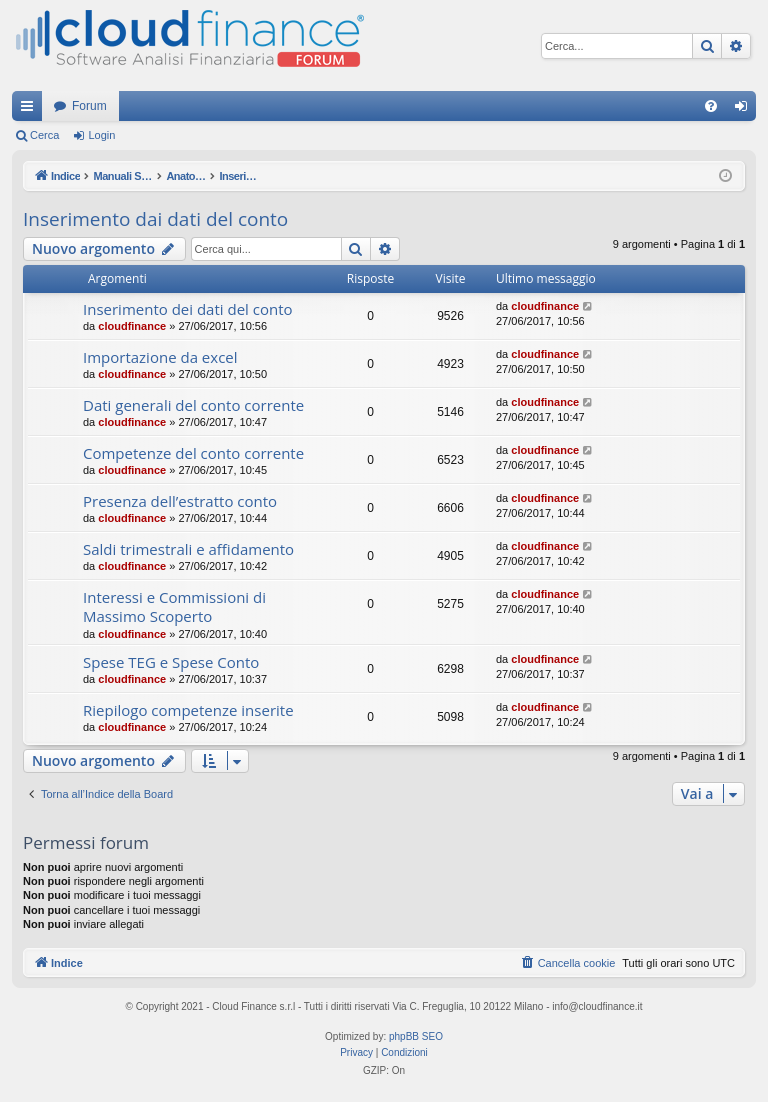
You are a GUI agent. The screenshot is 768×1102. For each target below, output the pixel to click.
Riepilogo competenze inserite (188, 710)
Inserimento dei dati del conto (188, 309)
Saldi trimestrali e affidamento (188, 549)
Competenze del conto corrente (193, 453)
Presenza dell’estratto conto (180, 501)
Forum (89, 106)
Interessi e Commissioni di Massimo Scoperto (174, 606)
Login (101, 135)
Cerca (44, 135)
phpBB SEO (416, 1036)
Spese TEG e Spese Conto (171, 662)
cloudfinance (132, 326)
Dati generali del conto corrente (193, 405)
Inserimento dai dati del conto (155, 219)
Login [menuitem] (745, 110)
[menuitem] (711, 106)
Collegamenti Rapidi (31, 110)
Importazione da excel (160, 357)
